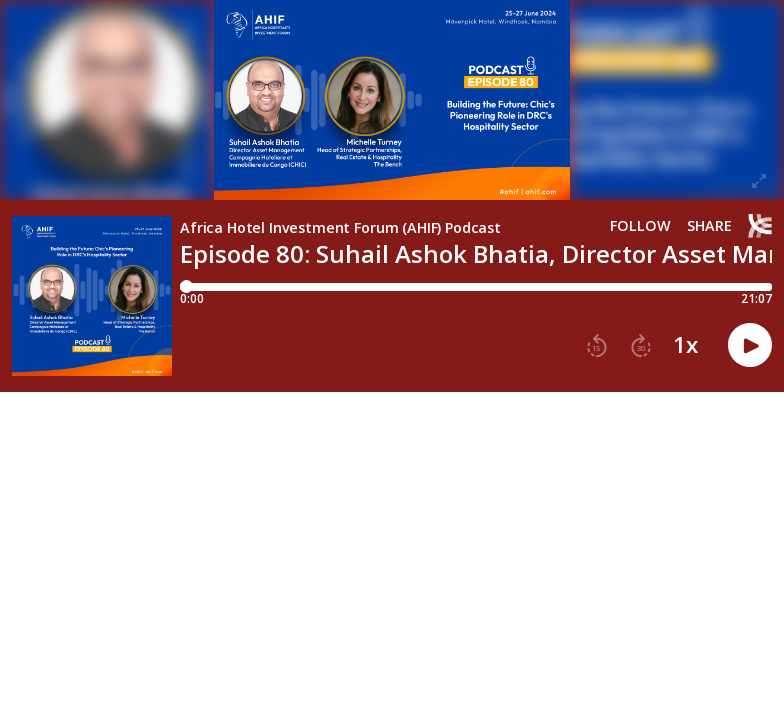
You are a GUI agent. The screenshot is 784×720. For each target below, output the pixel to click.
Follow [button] (640, 226)
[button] (597, 346)
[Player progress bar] (476, 287)
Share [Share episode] (709, 226)
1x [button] (685, 345)
